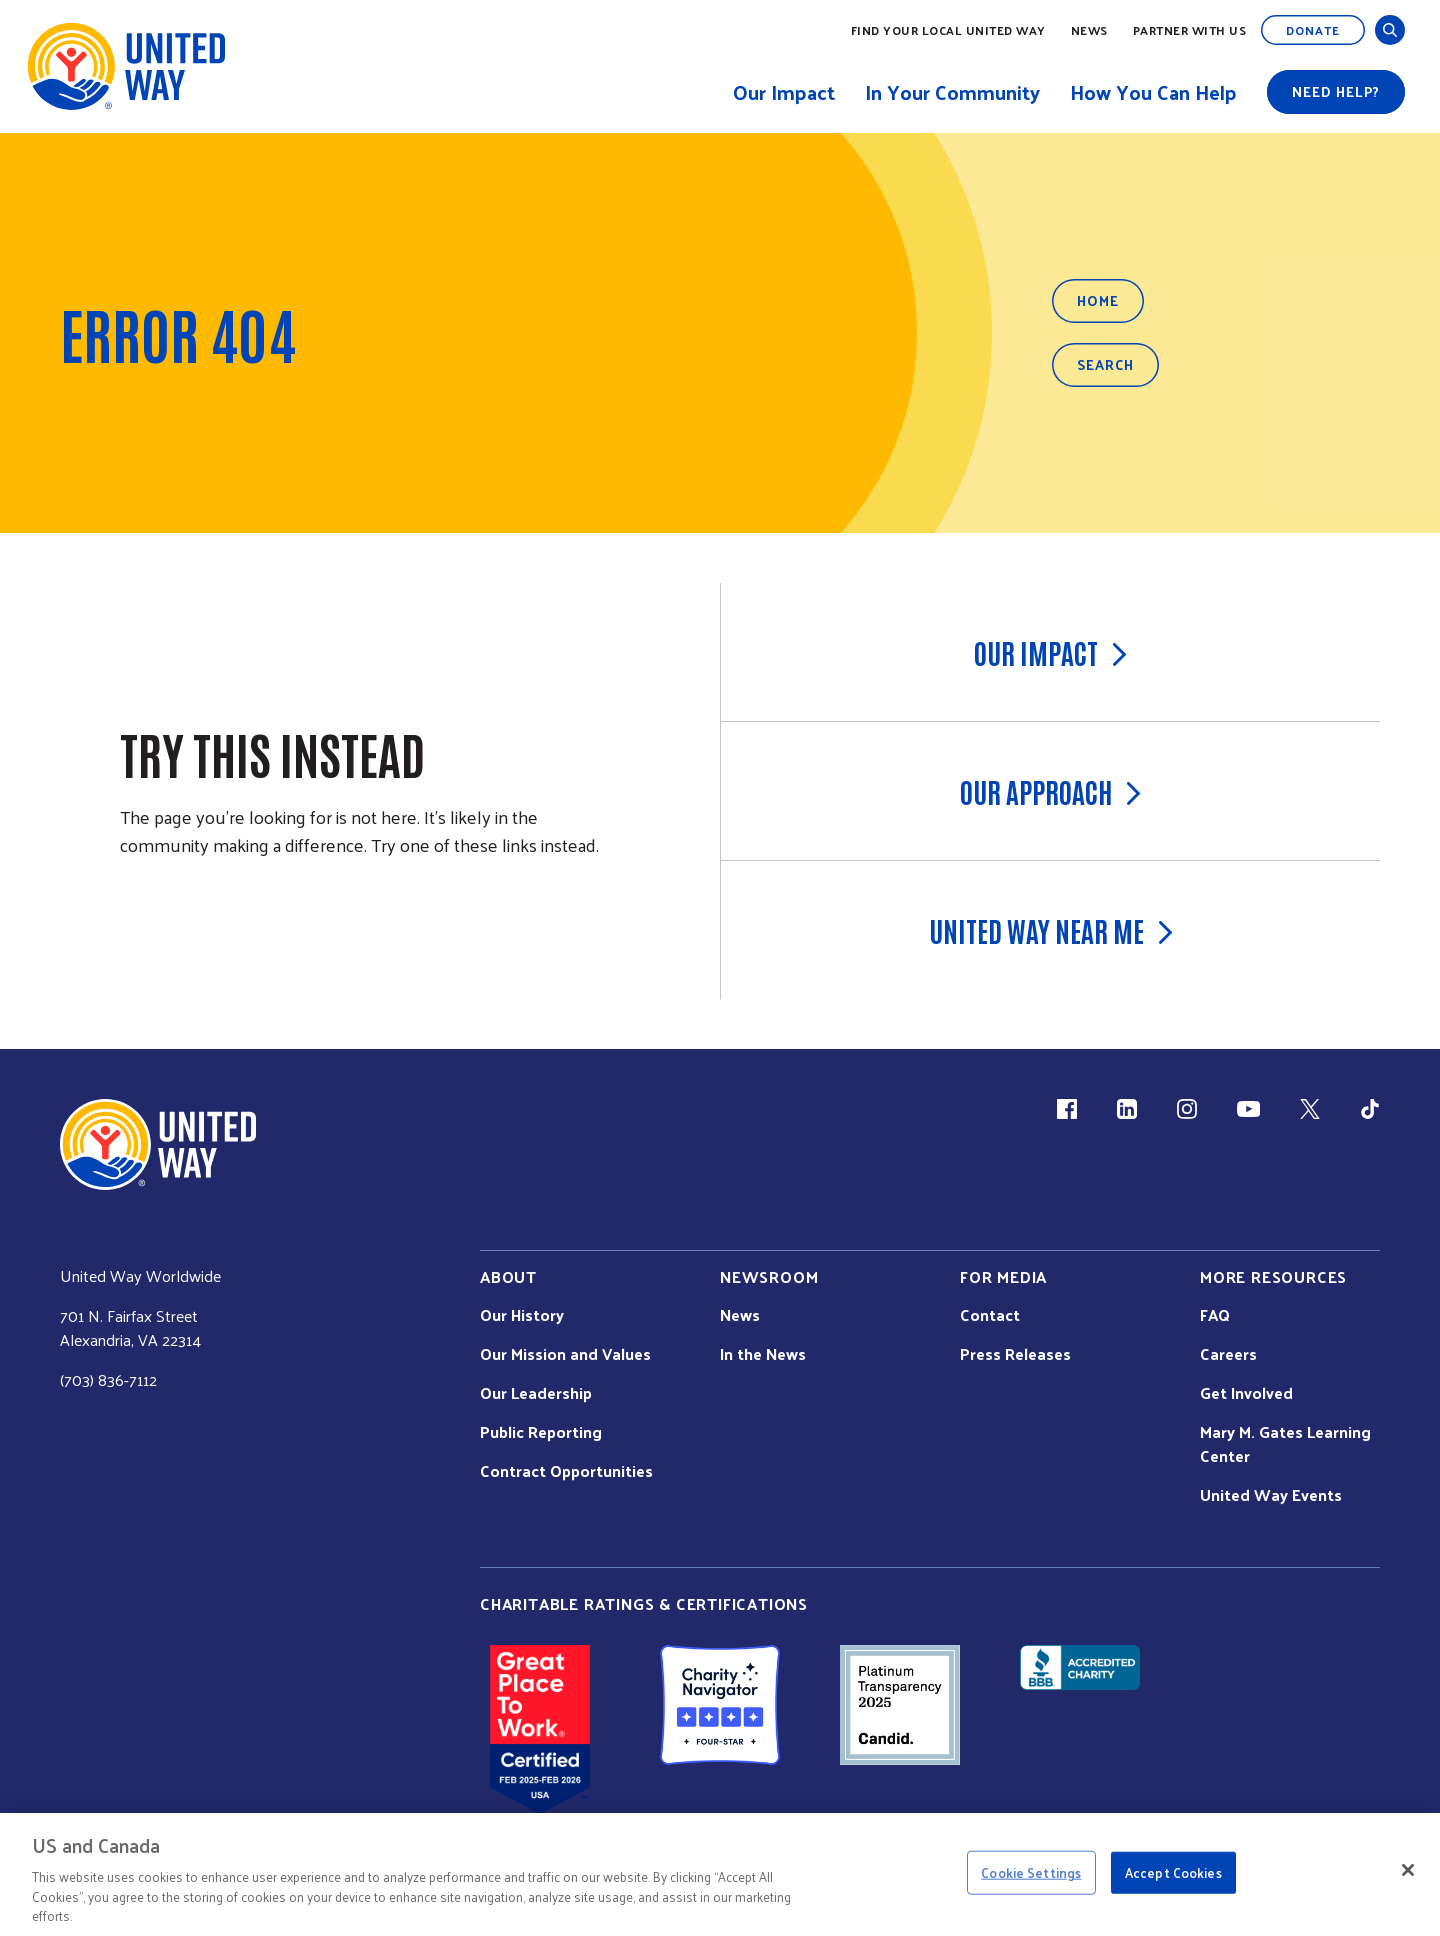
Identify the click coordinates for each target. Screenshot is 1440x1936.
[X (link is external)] (1310, 1109)
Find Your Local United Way (948, 30)
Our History (522, 1315)
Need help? (1336, 91)
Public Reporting (541, 1432)
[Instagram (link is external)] (1187, 1109)
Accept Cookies (1173, 1872)
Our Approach (1050, 791)
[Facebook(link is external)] (1067, 1109)
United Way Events (1271, 1495)
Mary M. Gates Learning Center (1285, 1444)
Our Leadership (536, 1393)
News (1089, 30)
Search (1105, 364)
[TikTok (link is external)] (1370, 1109)
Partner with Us (1190, 30)
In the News (763, 1354)
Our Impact (1050, 652)
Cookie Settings (1031, 1872)
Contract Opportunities (566, 1471)
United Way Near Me (1051, 930)
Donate (1313, 30)
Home (1098, 300)
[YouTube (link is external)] (1248, 1109)
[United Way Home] (125, 66)
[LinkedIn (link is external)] (1127, 1109)
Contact (990, 1315)
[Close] (1408, 1870)
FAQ (1215, 1315)
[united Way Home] (158, 1144)
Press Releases (1015, 1354)
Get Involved (1246, 1393)
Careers (1228, 1354)
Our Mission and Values (565, 1354)
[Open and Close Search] (1390, 30)
